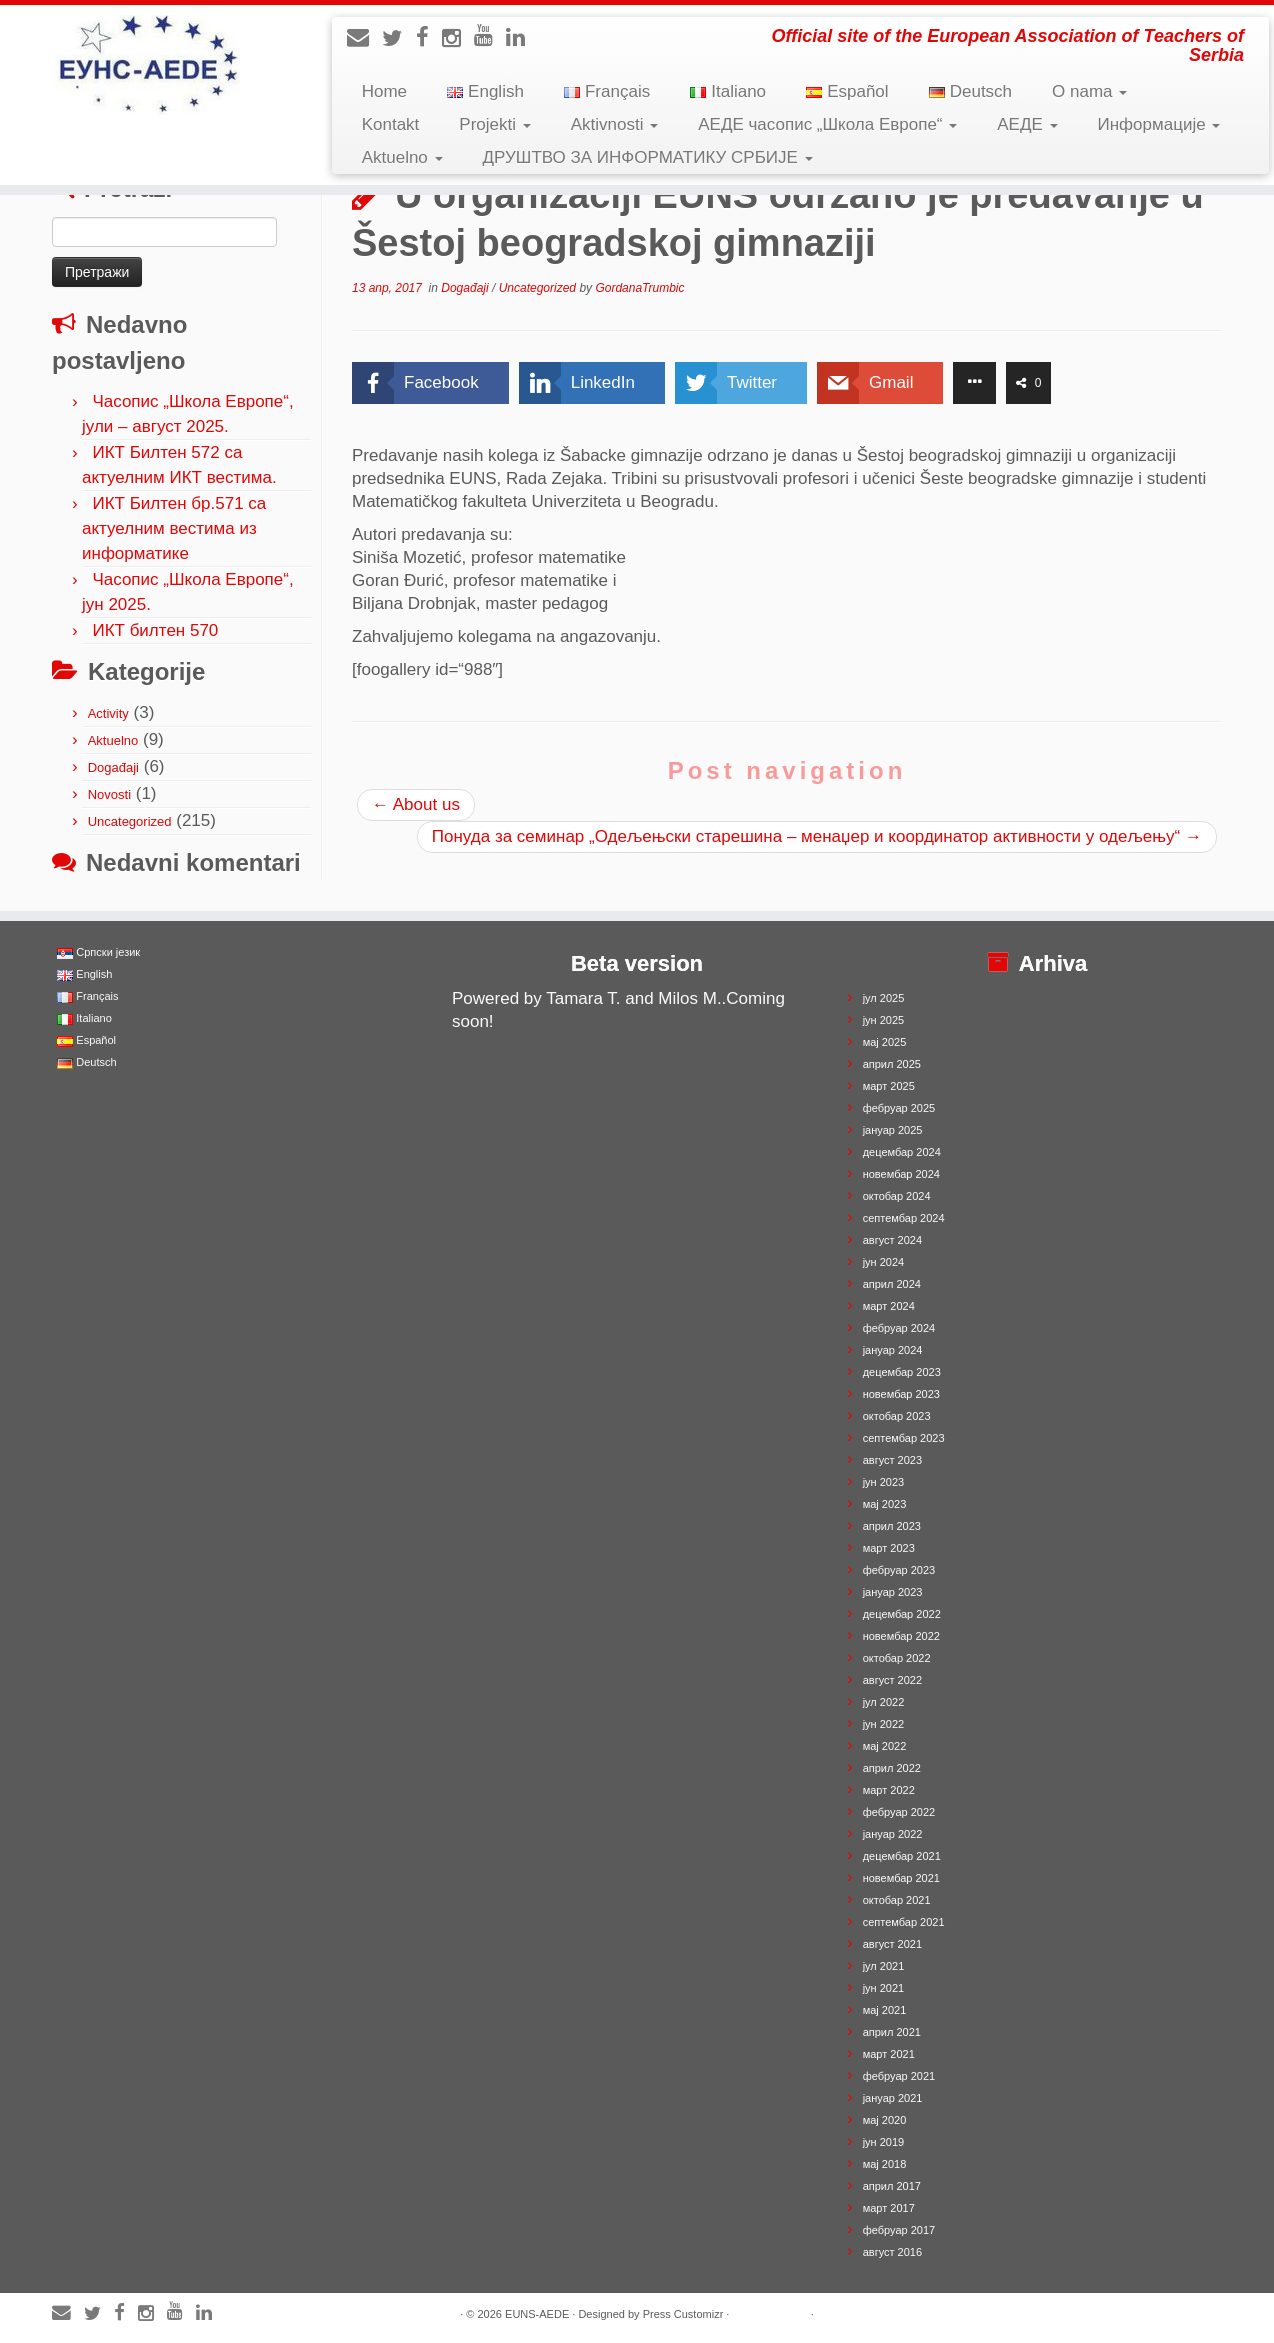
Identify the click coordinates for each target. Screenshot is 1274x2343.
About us (416, 804)
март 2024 (889, 1306)
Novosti (109, 794)
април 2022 (892, 1768)
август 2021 (892, 1944)
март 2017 (889, 2208)
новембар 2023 (901, 1394)
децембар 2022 (902, 1614)
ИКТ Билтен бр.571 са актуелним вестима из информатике (174, 528)
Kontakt (391, 124)
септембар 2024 (904, 1218)
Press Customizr (683, 2314)
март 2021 (889, 2054)
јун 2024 (884, 1262)
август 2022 (892, 1680)
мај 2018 (885, 2164)
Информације (1159, 124)
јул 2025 (884, 998)
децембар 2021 (902, 1856)
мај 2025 (885, 1042)
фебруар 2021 (899, 2076)
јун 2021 (884, 1988)
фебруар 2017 (899, 2230)
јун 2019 (884, 2142)
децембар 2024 (902, 1152)
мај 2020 (885, 2120)
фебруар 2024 (899, 1328)
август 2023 (892, 1460)
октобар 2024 (897, 1196)
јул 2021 (884, 1966)
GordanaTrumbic (639, 288)
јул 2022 (884, 1702)
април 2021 (892, 2032)
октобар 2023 (897, 1416)
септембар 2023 (904, 1438)
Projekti (494, 124)
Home (384, 91)
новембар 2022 (901, 1636)
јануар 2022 (893, 1834)
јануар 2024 (893, 1350)
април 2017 (892, 2186)
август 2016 (892, 2252)
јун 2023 (884, 1482)
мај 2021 (885, 2010)
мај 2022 (885, 1746)
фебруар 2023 (899, 1570)
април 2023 (892, 1526)
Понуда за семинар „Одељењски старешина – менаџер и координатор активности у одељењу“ (817, 836)
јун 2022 (884, 1724)
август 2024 (892, 1240)
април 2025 (892, 1064)
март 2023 (889, 1548)
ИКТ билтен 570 (155, 630)
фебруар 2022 (899, 1812)
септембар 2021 (904, 1922)
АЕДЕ (1027, 124)
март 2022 (889, 1790)
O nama (1089, 91)
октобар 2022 (897, 1658)
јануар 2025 (893, 1130)
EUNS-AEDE (537, 2314)
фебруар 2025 (899, 1108)
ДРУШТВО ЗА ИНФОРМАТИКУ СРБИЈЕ (648, 157)
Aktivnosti (614, 124)
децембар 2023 (902, 1372)
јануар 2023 (893, 1592)
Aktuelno (402, 157)
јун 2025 (884, 1020)
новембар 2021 (901, 1878)
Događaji (113, 767)
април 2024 (892, 1284)
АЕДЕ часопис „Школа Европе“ (827, 124)
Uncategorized (130, 821)
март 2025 (889, 1086)
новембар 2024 (901, 1174)
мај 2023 (885, 1504)
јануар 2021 (893, 2098)
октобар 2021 (897, 1900)
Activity (108, 713)
